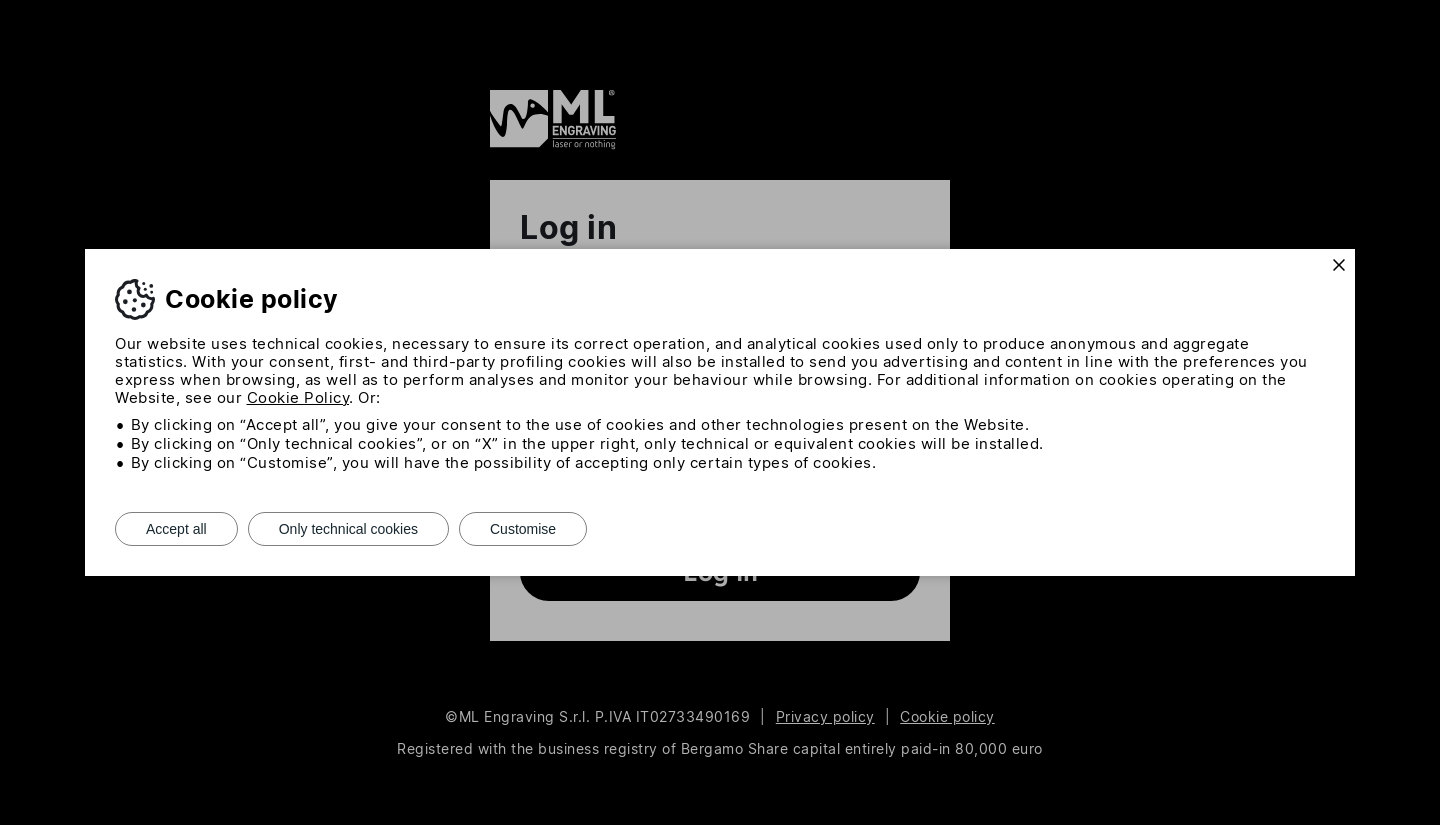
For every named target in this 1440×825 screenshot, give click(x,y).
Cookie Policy (298, 397)
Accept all (176, 529)
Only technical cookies (348, 529)
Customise (523, 529)
